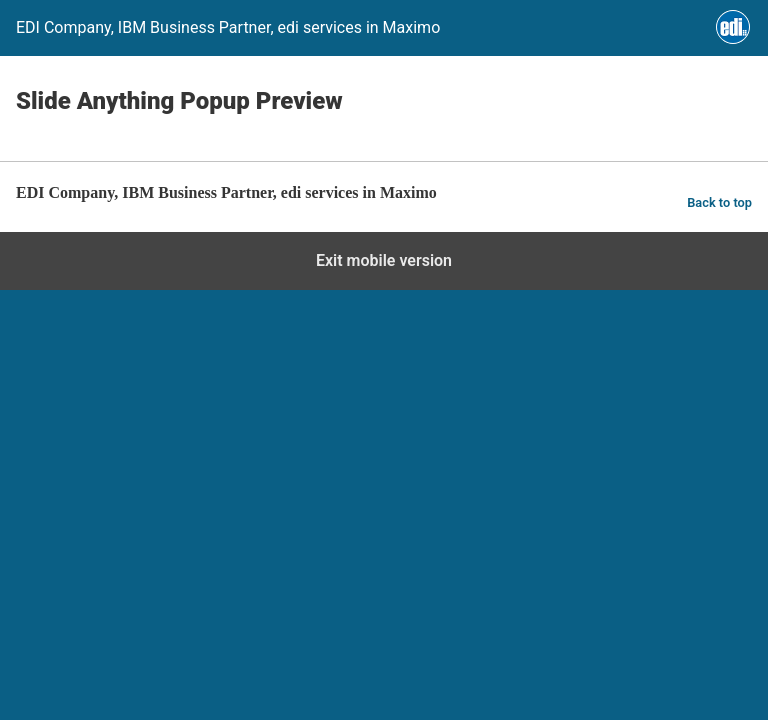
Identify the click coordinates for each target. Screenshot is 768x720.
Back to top (719, 202)
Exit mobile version (384, 260)
